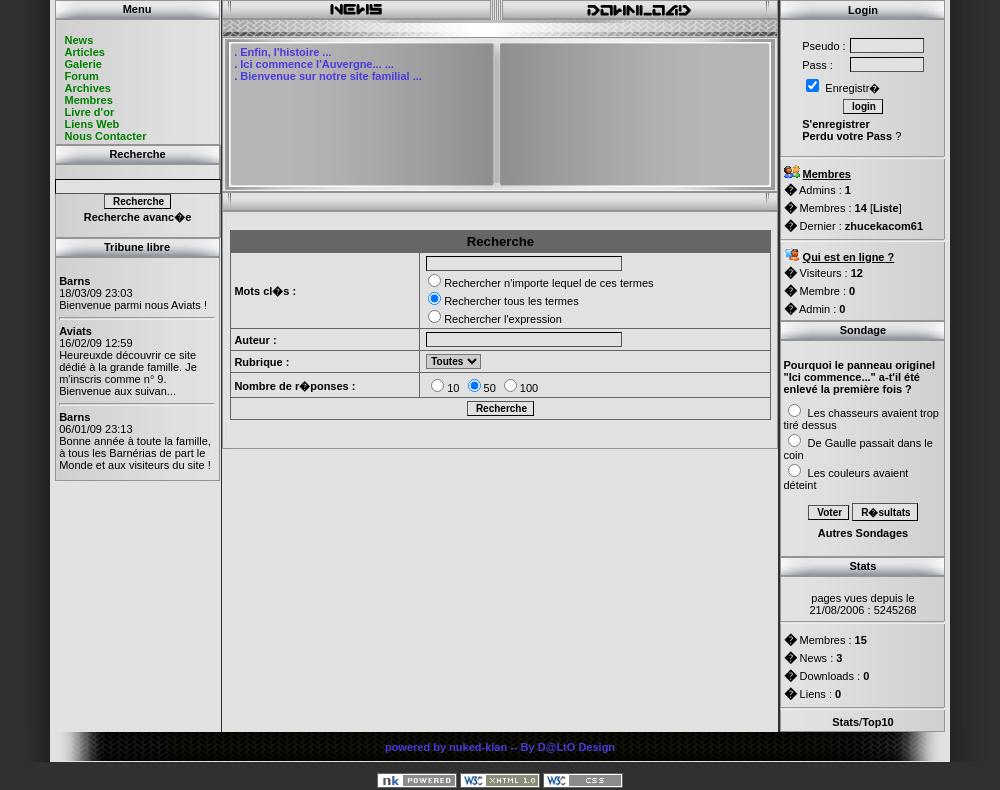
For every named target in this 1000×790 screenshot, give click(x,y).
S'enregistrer (835, 124)
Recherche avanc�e (138, 217)
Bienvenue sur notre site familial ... (331, 76)
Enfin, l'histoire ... (285, 52)
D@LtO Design (576, 747)
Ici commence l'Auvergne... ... (317, 64)
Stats (845, 722)
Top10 (878, 722)
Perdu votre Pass (847, 136)
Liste (886, 208)
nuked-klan (478, 747)
